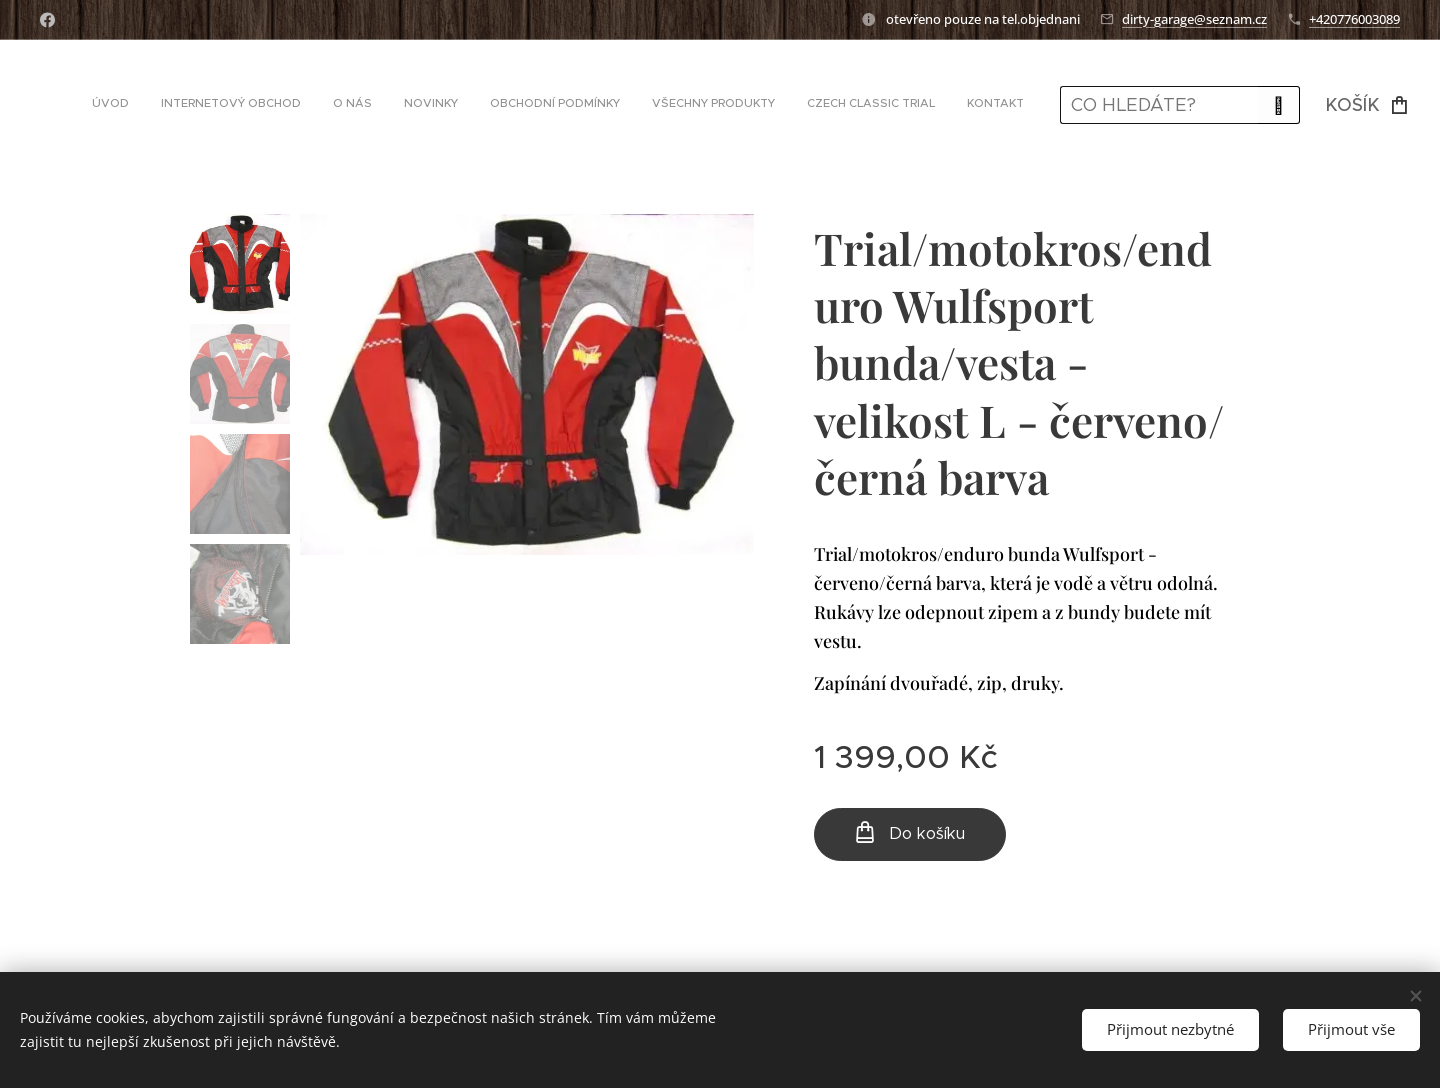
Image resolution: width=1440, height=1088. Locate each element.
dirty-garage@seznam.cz (1194, 19)
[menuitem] (787, 105)
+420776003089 (1354, 19)
